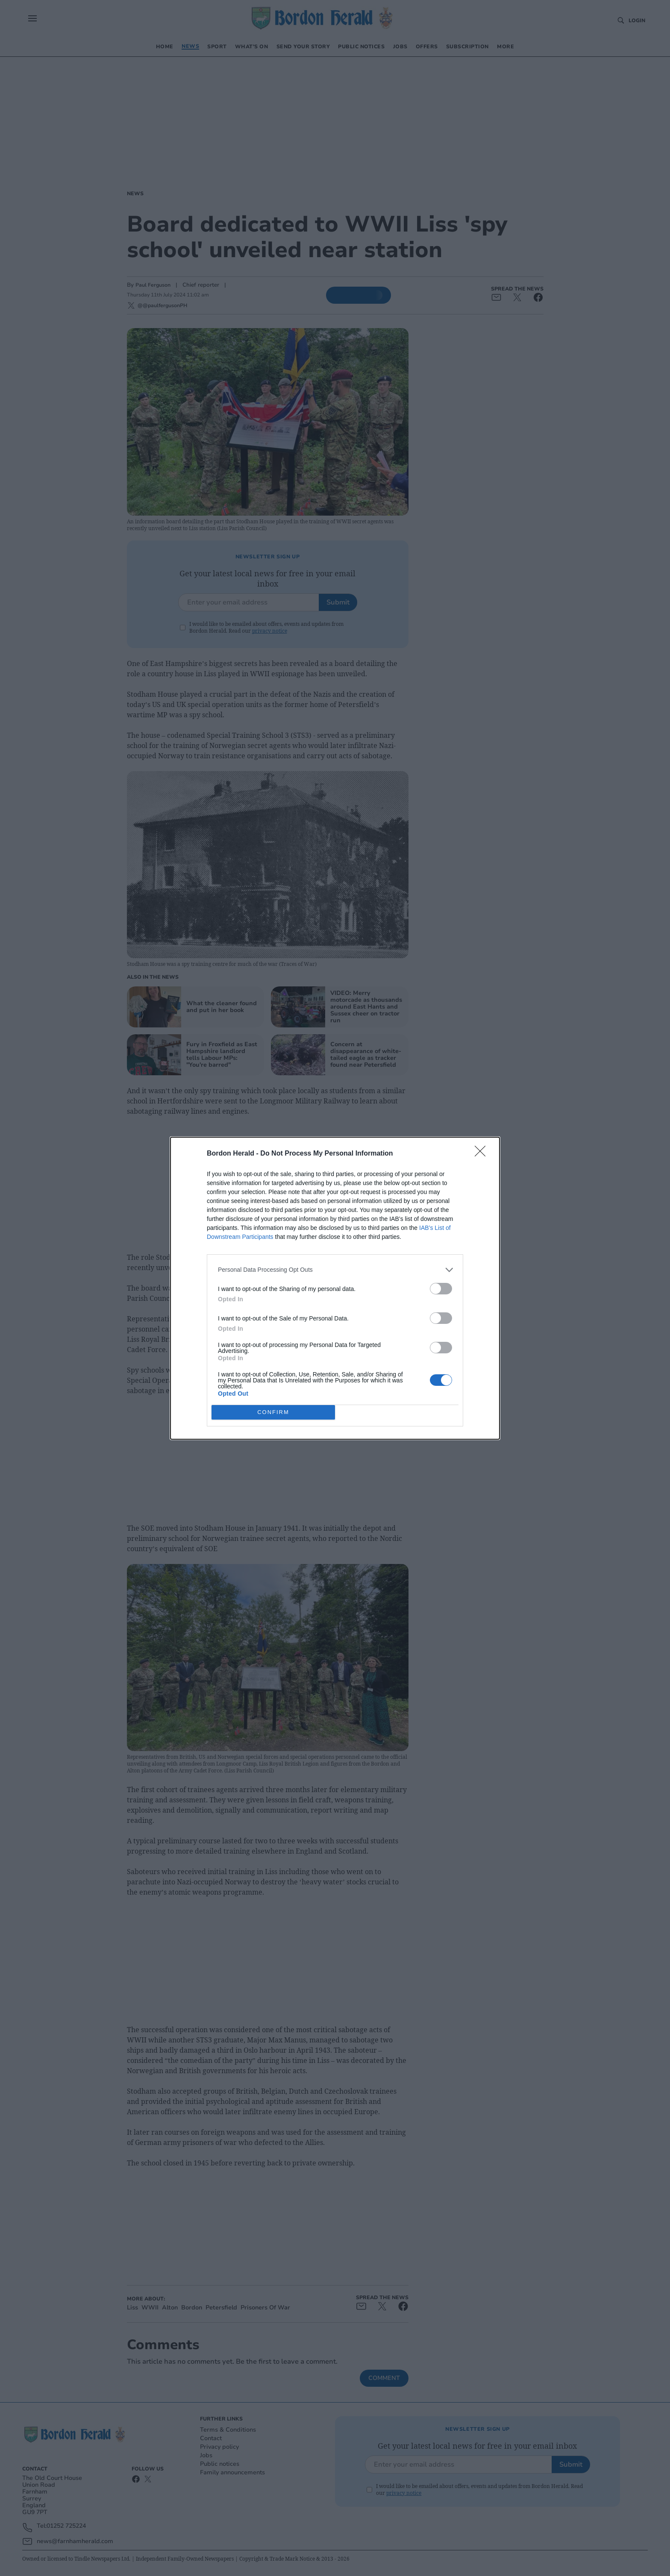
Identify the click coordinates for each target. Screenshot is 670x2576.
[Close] (483, 1153)
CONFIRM (273, 1411)
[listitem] (335, 1269)
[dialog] (335, 1288)
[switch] (441, 1288)
